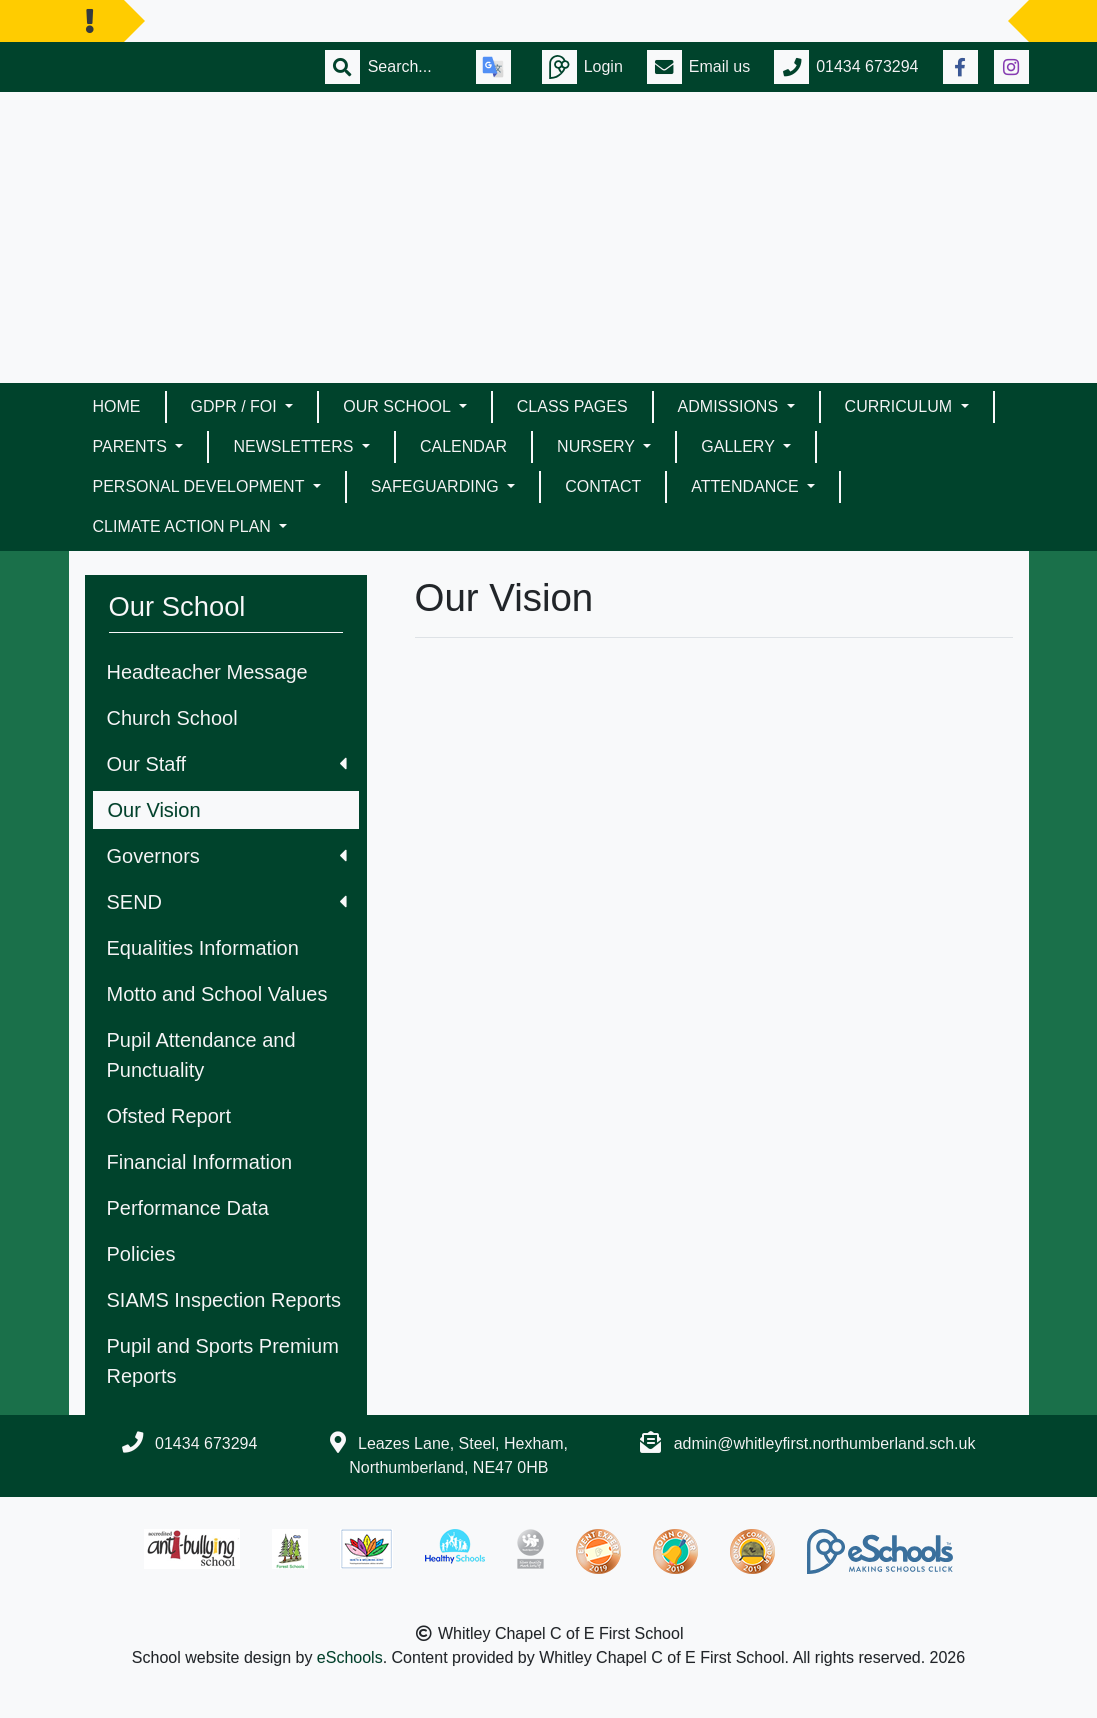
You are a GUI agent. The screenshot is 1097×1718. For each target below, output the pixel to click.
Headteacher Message (207, 672)
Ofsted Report (169, 1116)
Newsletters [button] (295, 446)
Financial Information (200, 1162)
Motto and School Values (217, 994)
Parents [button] (132, 446)
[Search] (410, 67)
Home (117, 406)
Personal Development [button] (201, 486)
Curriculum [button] (901, 406)
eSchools (350, 1657)
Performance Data (188, 1208)
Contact (603, 486)
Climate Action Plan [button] (184, 526)
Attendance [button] (747, 486)
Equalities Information (203, 948)
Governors (227, 856)
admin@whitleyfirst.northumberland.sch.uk (825, 1443)
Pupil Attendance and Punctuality (201, 1055)
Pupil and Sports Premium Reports (223, 1361)
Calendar (463, 446)
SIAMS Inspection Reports (224, 1300)
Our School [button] (398, 406)
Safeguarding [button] (437, 486)
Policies (141, 1254)
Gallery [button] (740, 446)
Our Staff (227, 764)
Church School (172, 718)
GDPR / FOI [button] (236, 406)
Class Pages (572, 406)
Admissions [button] (730, 406)
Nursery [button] (598, 446)
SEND (227, 902)
